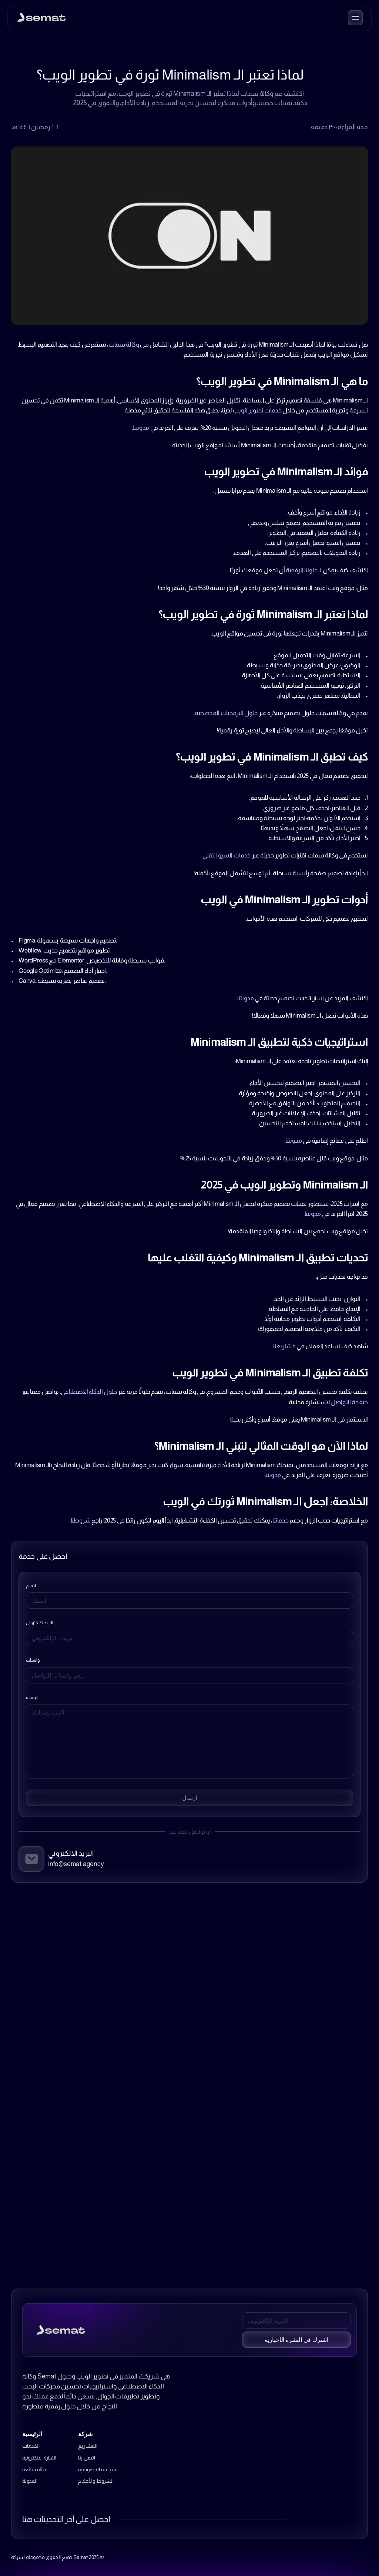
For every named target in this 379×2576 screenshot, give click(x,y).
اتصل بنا (86, 2458)
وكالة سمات (123, 344)
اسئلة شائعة (35, 2469)
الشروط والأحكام (95, 2481)
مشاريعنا (284, 1346)
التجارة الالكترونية (39, 2458)
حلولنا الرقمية (302, 570)
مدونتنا (141, 427)
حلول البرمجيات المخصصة (226, 713)
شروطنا (81, 1520)
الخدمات (31, 2446)
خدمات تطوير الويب (257, 410)
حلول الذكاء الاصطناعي (89, 1391)
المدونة (29, 2481)
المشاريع (87, 2446)
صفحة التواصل (349, 1402)
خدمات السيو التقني (226, 855)
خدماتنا (280, 1520)
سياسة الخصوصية (97, 2469)
